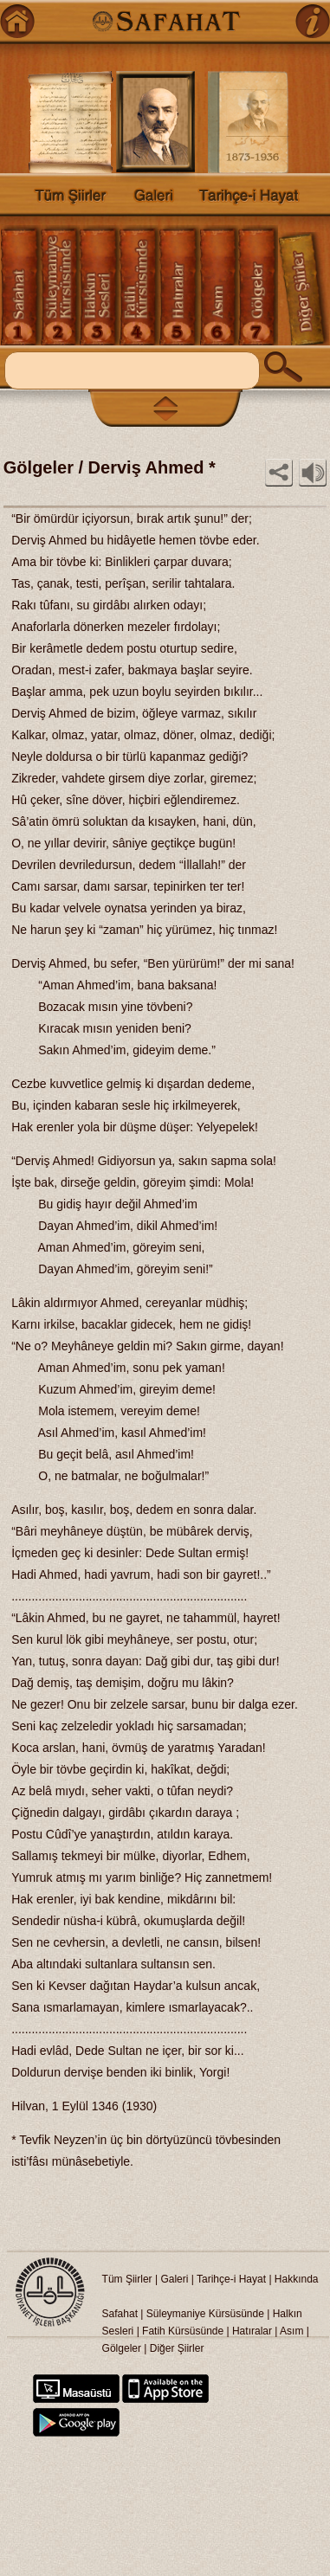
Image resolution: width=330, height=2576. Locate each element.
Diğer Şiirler (177, 2348)
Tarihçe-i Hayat (231, 2279)
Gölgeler (121, 2348)
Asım (293, 2331)
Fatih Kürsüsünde (182, 2331)
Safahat (120, 2314)
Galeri (174, 2279)
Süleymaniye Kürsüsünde (205, 2314)
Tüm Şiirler (127, 2279)
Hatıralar (252, 2331)
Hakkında (297, 2279)
